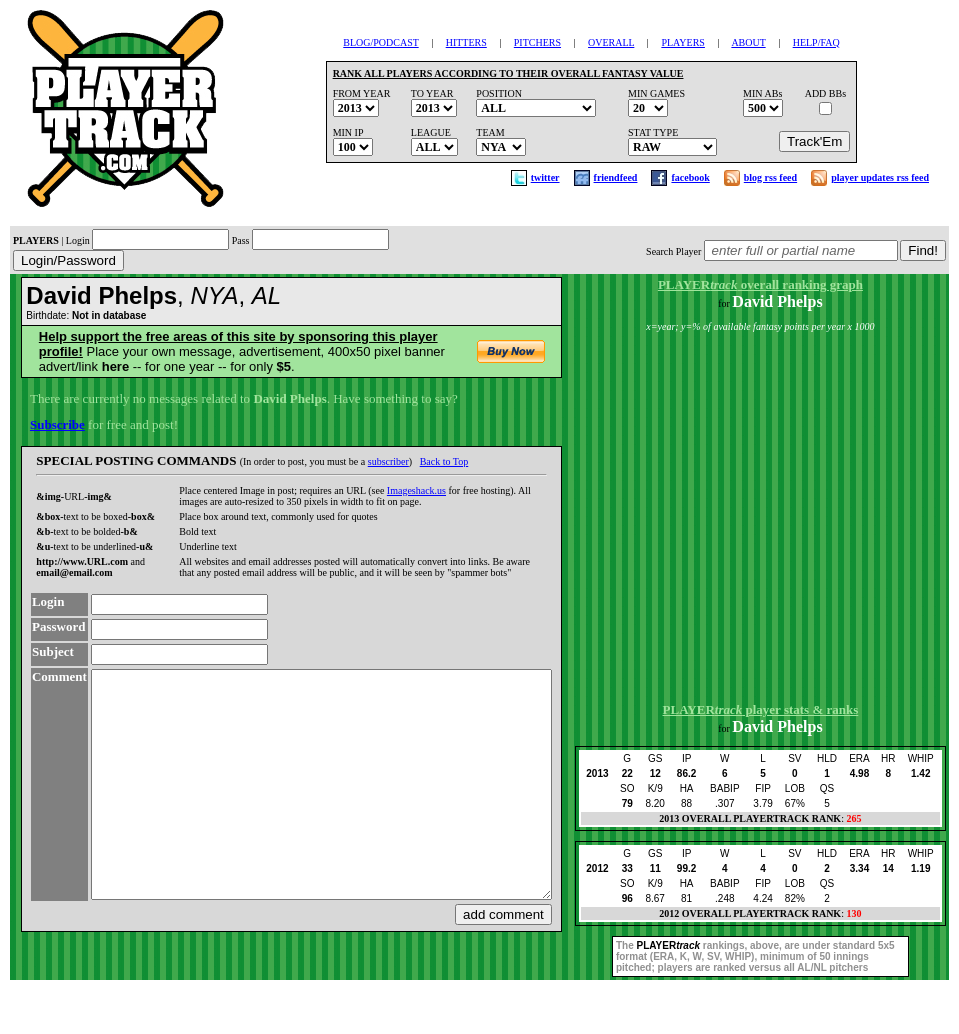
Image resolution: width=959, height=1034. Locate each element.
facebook (690, 177)
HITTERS (466, 42)
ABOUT (748, 42)
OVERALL (611, 42)
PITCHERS (537, 42)
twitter (545, 177)
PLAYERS (683, 42)
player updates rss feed (880, 177)
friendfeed (616, 177)
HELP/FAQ (816, 42)
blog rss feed (770, 177)
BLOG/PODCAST (380, 42)
